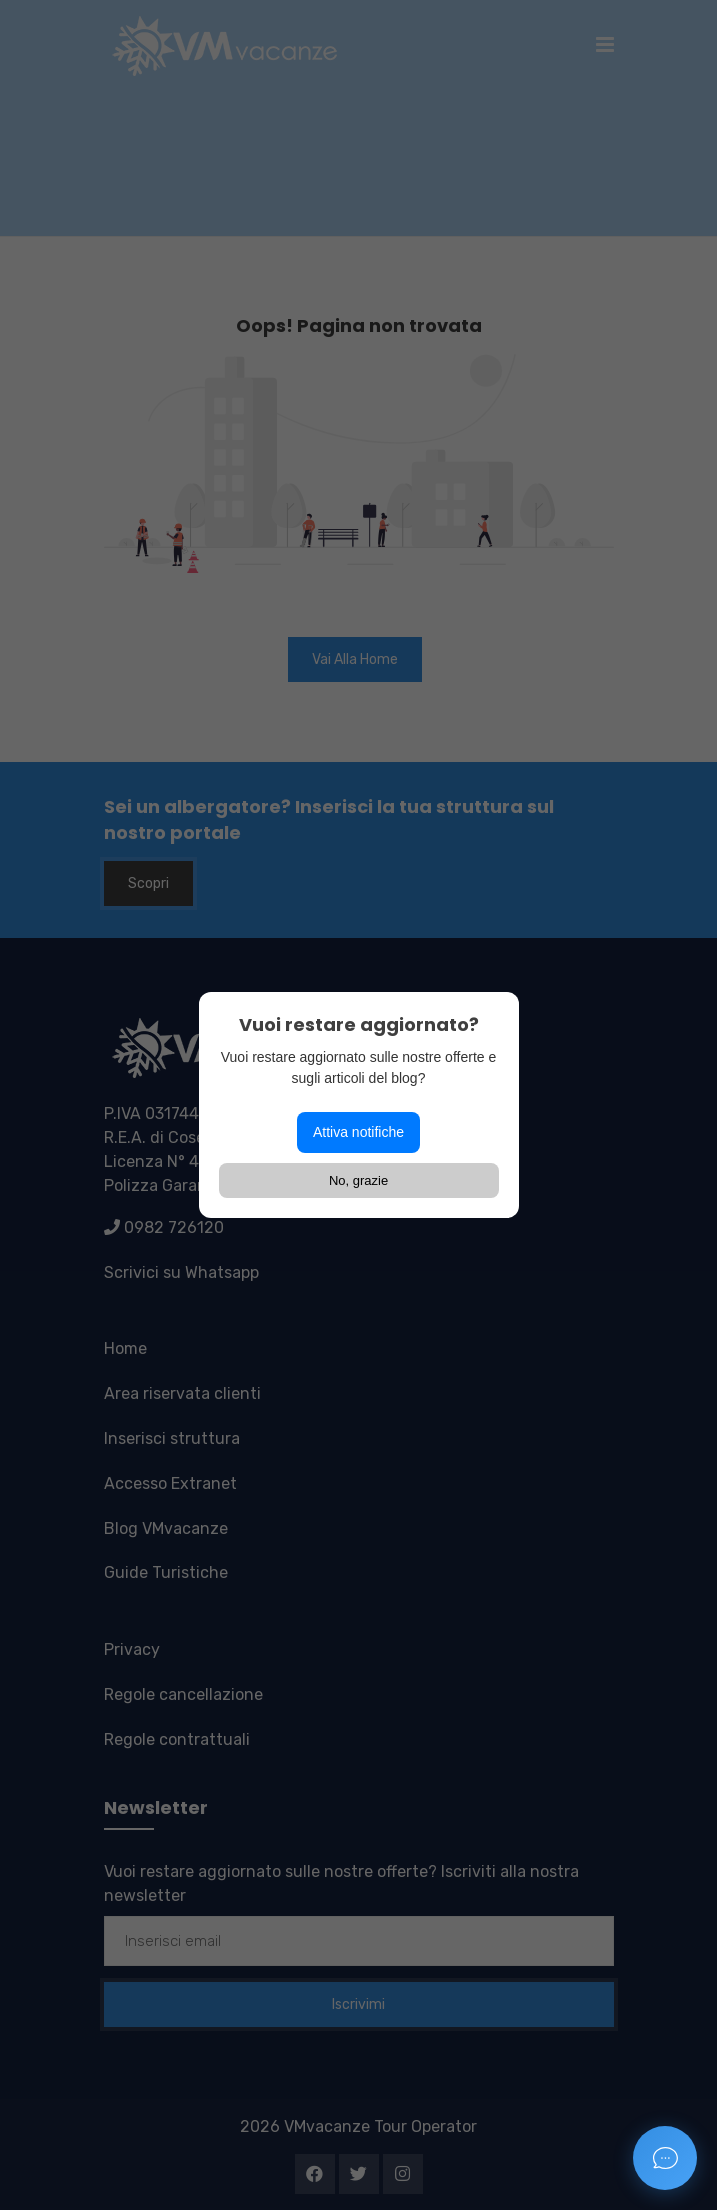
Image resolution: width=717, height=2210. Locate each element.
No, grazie (358, 1180)
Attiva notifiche (358, 1132)
